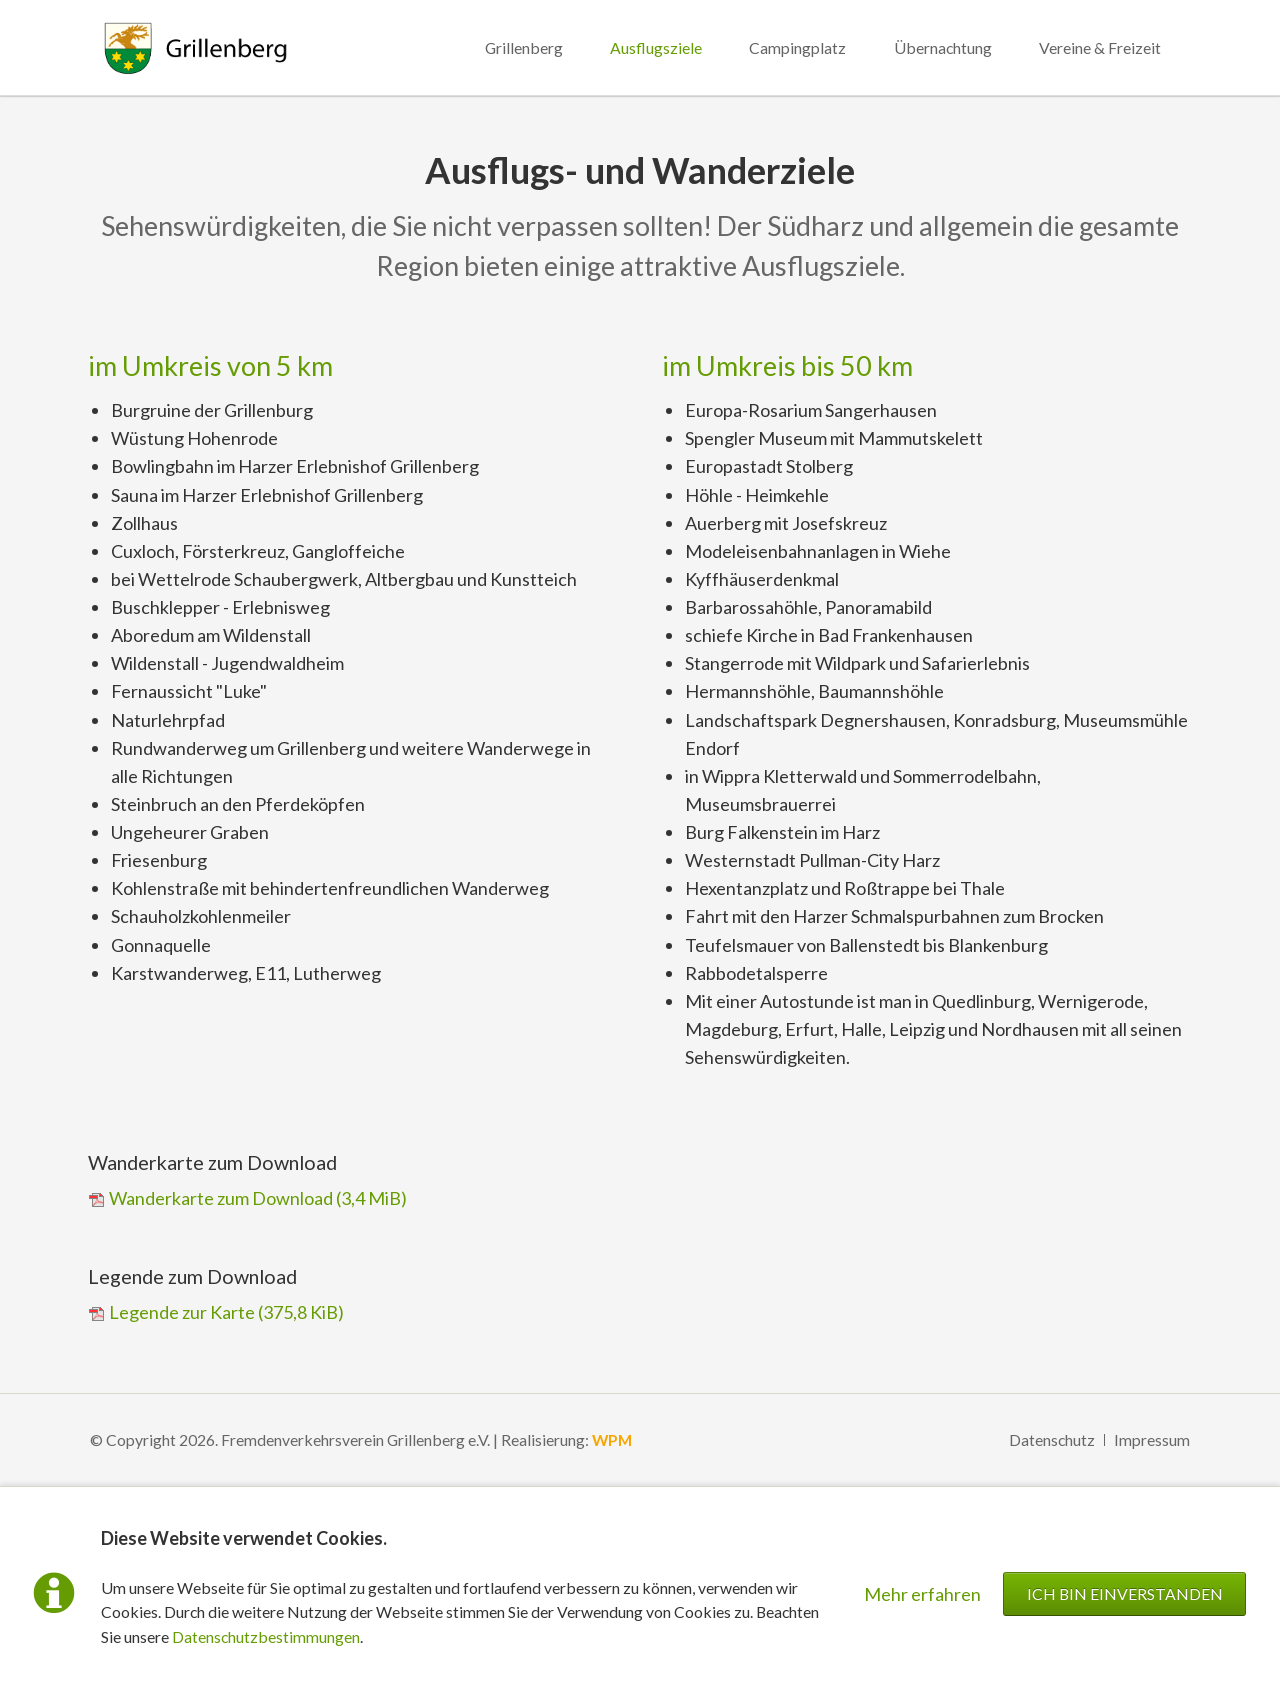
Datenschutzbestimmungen (266, 1636)
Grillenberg (524, 47)
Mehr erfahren (922, 1594)
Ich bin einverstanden (1125, 1593)
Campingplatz (797, 47)
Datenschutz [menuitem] (1052, 1439)
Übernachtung (943, 47)
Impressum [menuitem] (1152, 1439)
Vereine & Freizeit (1100, 47)
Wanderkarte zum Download (258, 1198)
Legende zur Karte (226, 1312)
